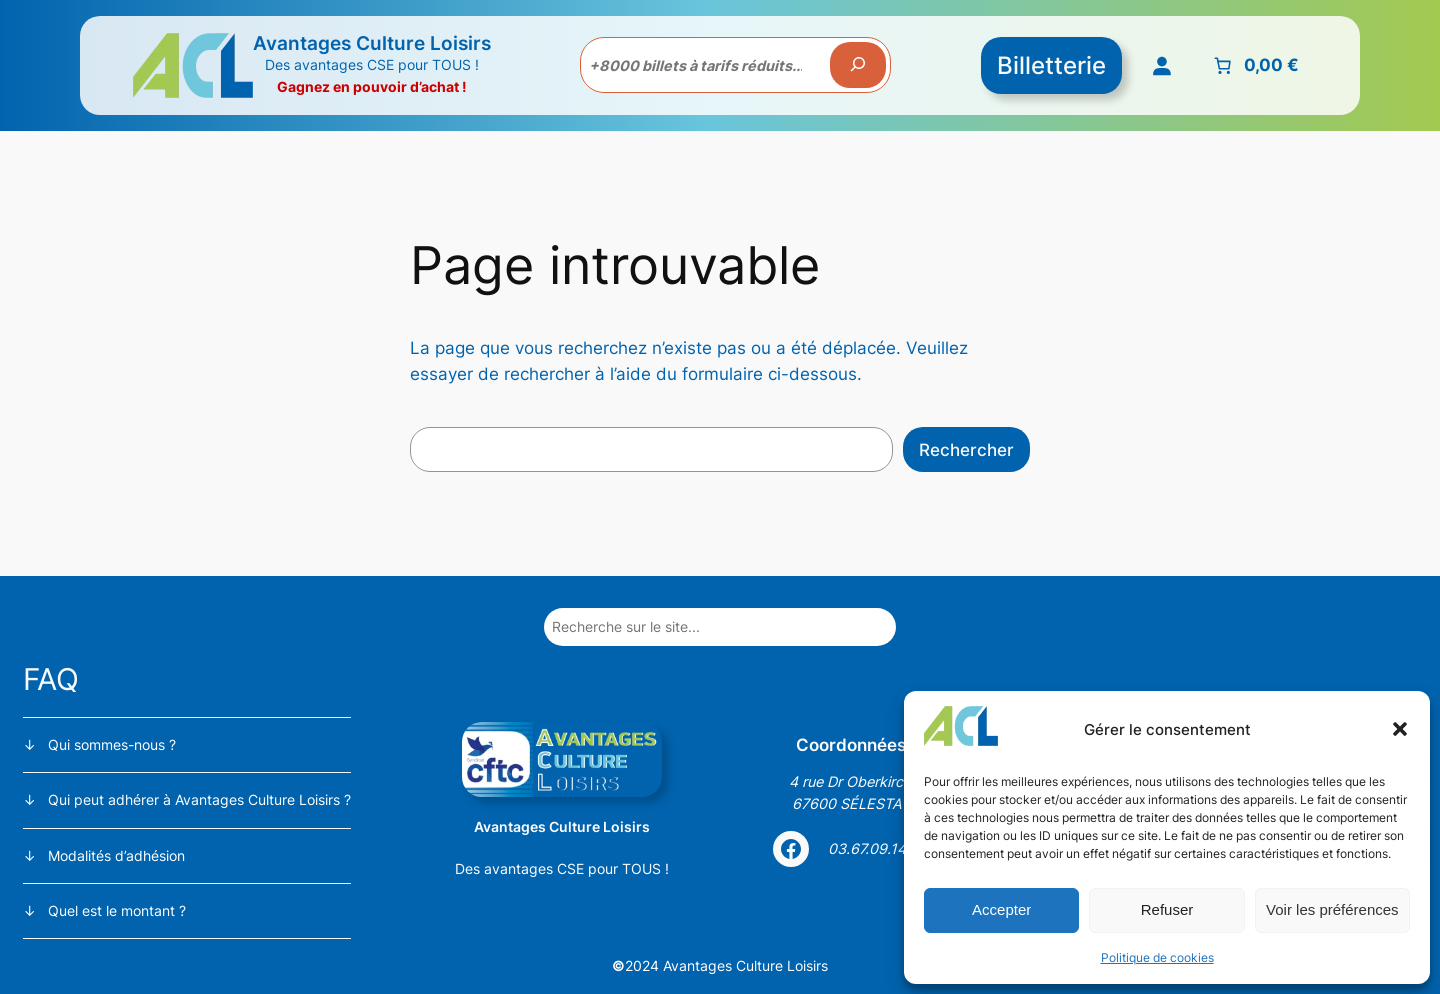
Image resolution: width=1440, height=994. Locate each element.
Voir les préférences (1332, 909)
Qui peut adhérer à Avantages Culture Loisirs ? (199, 799)
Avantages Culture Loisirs (372, 43)
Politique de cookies (1157, 957)
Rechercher (966, 450)
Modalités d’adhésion (116, 855)
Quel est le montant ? (117, 910)
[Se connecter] (1162, 65)
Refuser (1167, 909)
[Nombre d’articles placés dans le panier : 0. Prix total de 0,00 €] (1254, 65)
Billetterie (1051, 65)
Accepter (1001, 909)
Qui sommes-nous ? (112, 744)
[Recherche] (858, 65)
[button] (1400, 729)
